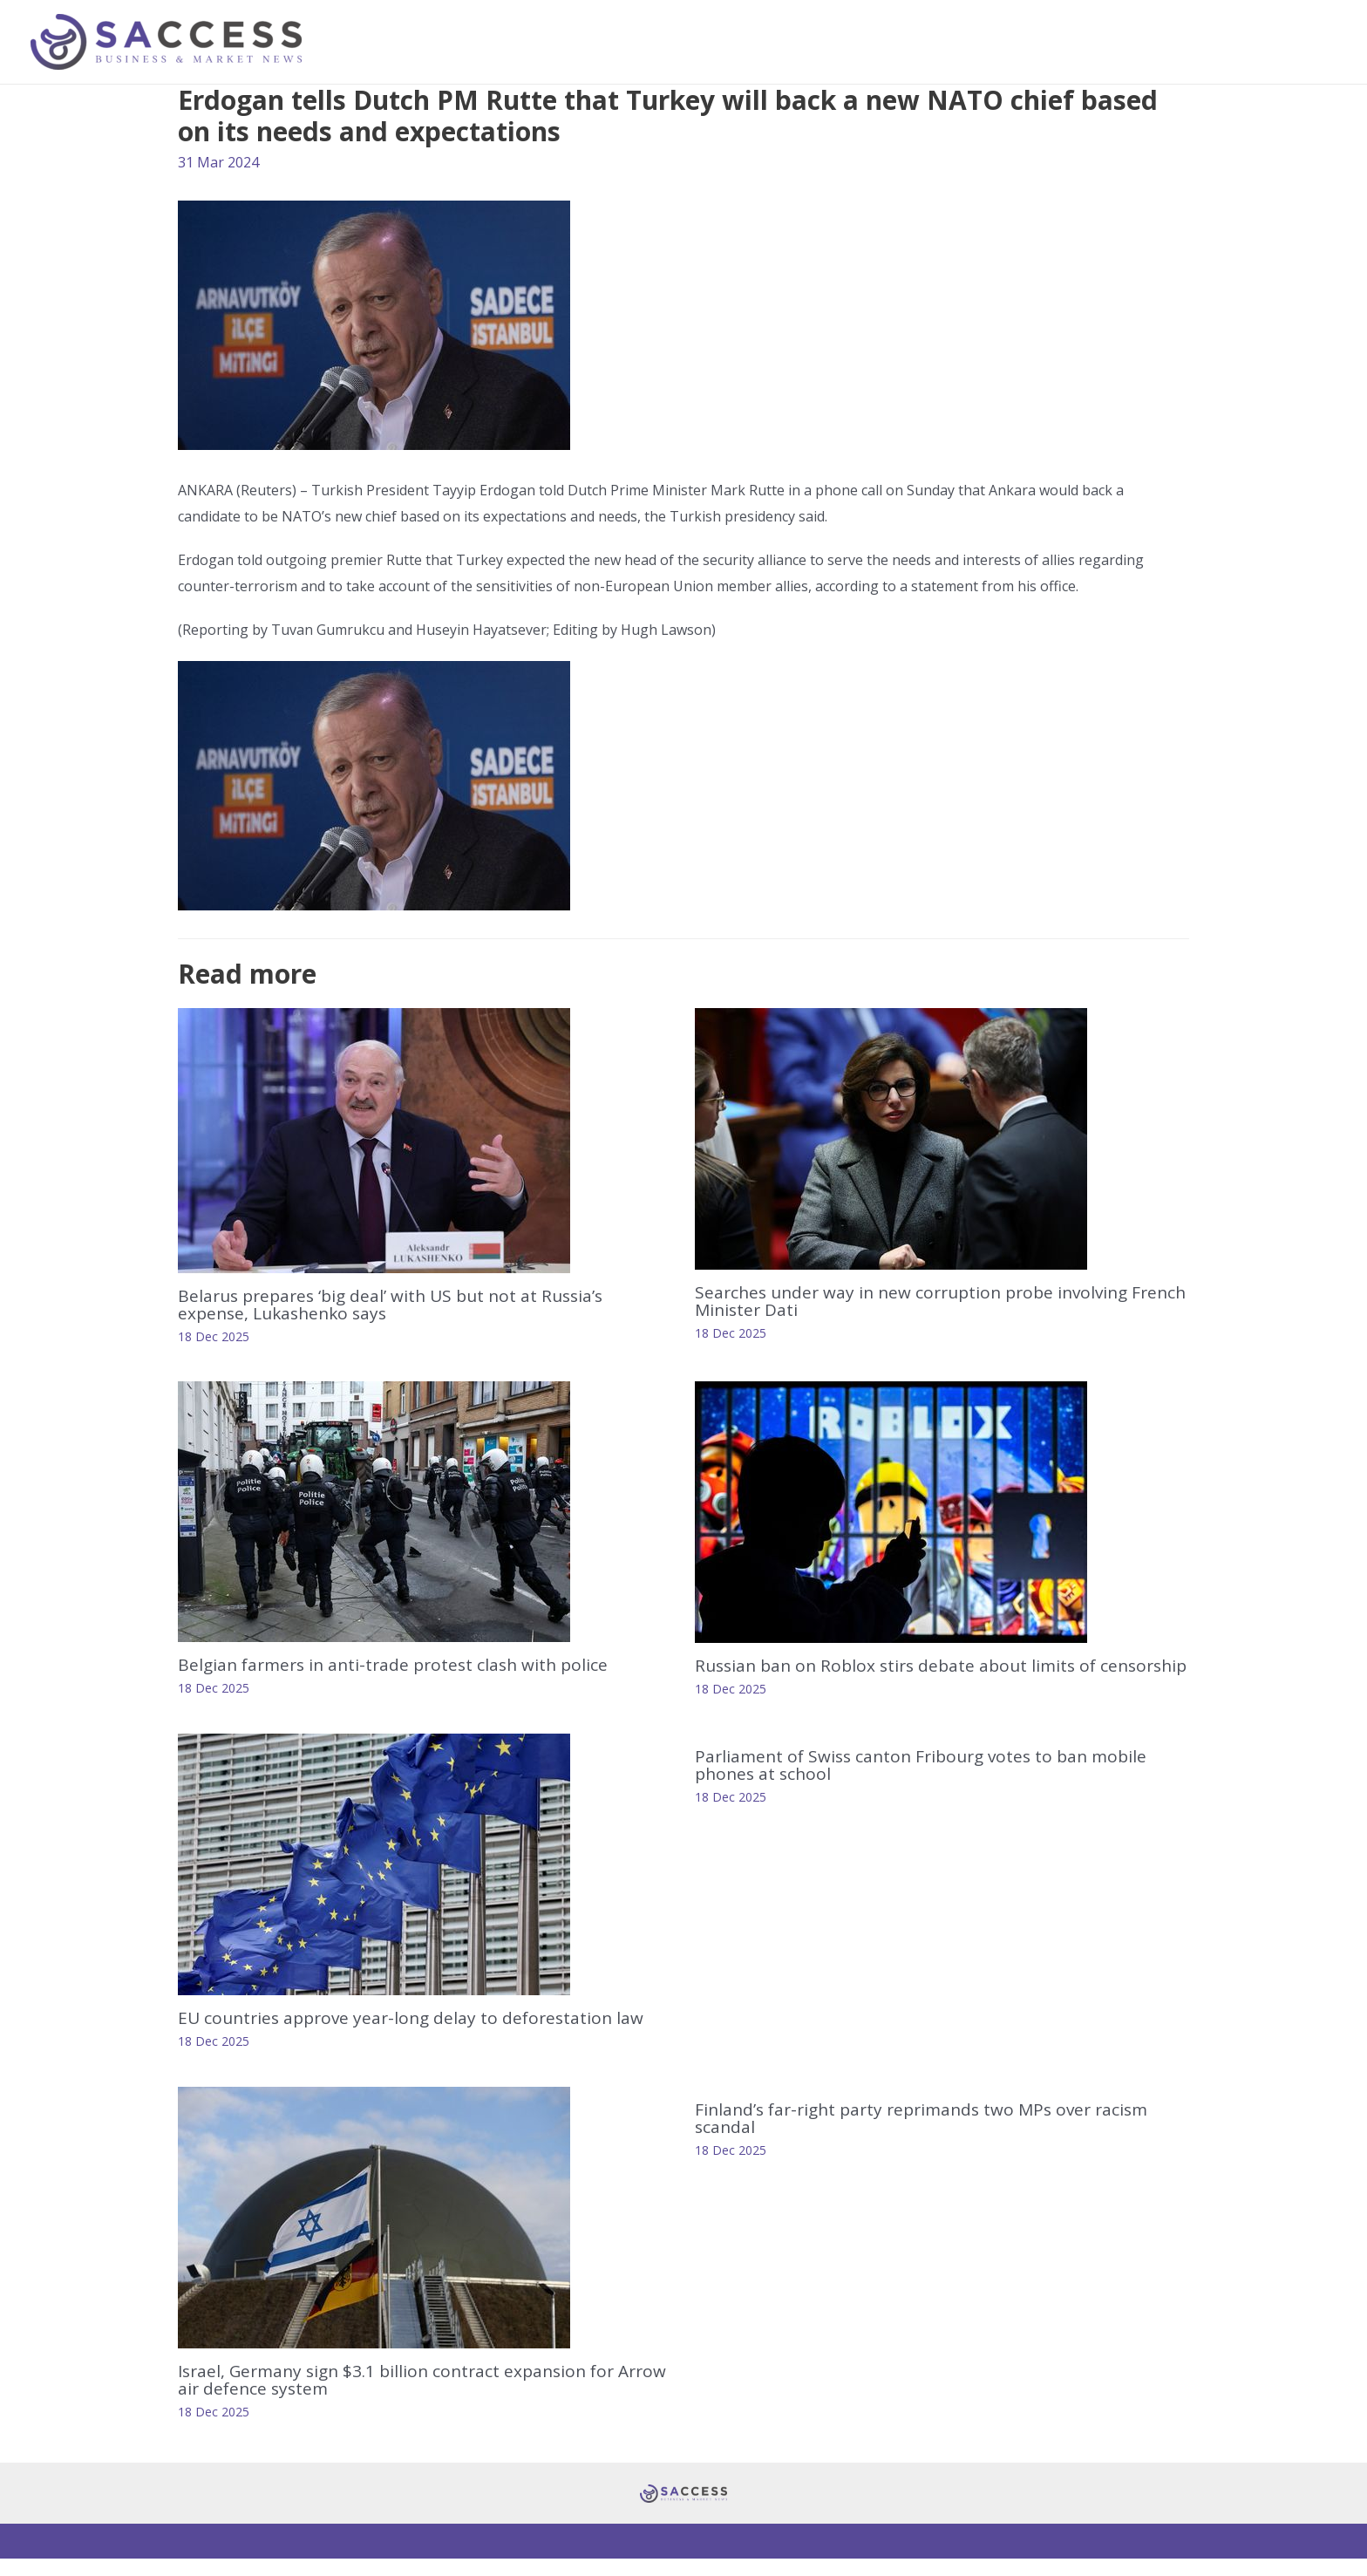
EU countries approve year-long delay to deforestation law (418, 2035)
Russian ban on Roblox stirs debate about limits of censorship (903, 1673)
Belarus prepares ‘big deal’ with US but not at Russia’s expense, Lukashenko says (399, 1304)
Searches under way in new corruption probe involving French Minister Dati (921, 1300)
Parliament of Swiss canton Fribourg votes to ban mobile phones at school (929, 1782)
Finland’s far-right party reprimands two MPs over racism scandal (931, 2135)
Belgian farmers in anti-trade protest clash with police (400, 1664)
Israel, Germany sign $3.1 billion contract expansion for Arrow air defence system (405, 2396)
